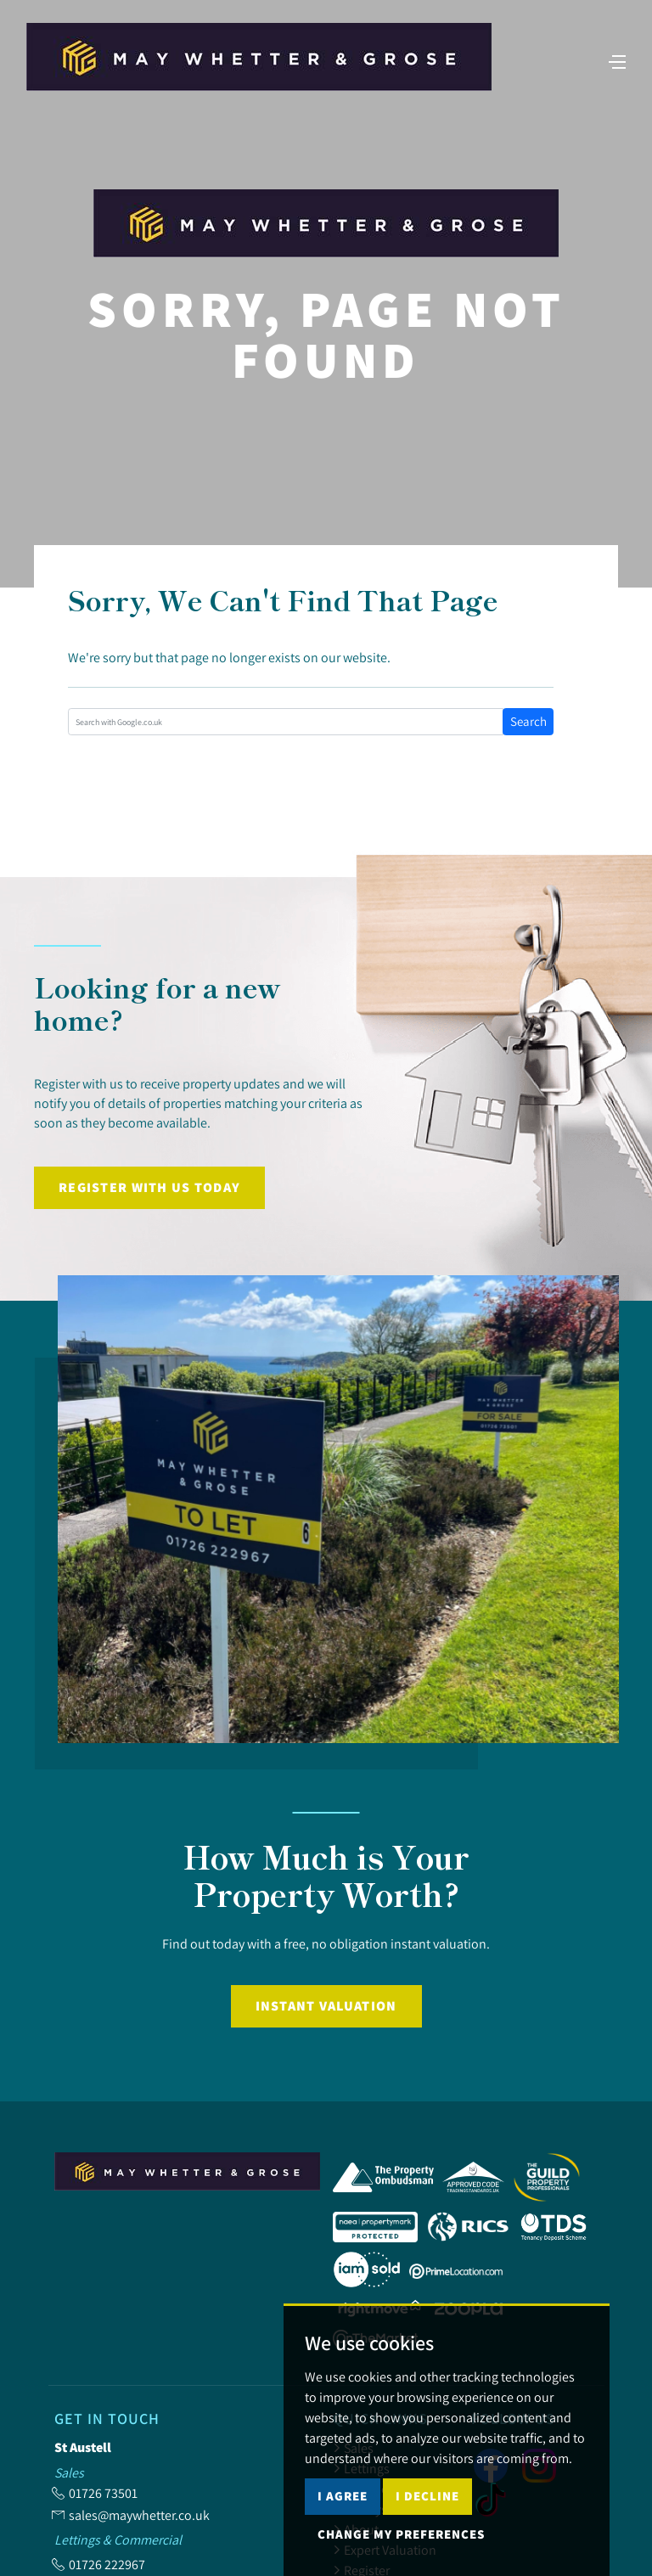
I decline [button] (427, 2496)
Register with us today (149, 1187)
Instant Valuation (326, 2006)
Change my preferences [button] (401, 2534)
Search (528, 721)
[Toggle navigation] (605, 75)
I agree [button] (343, 2496)
